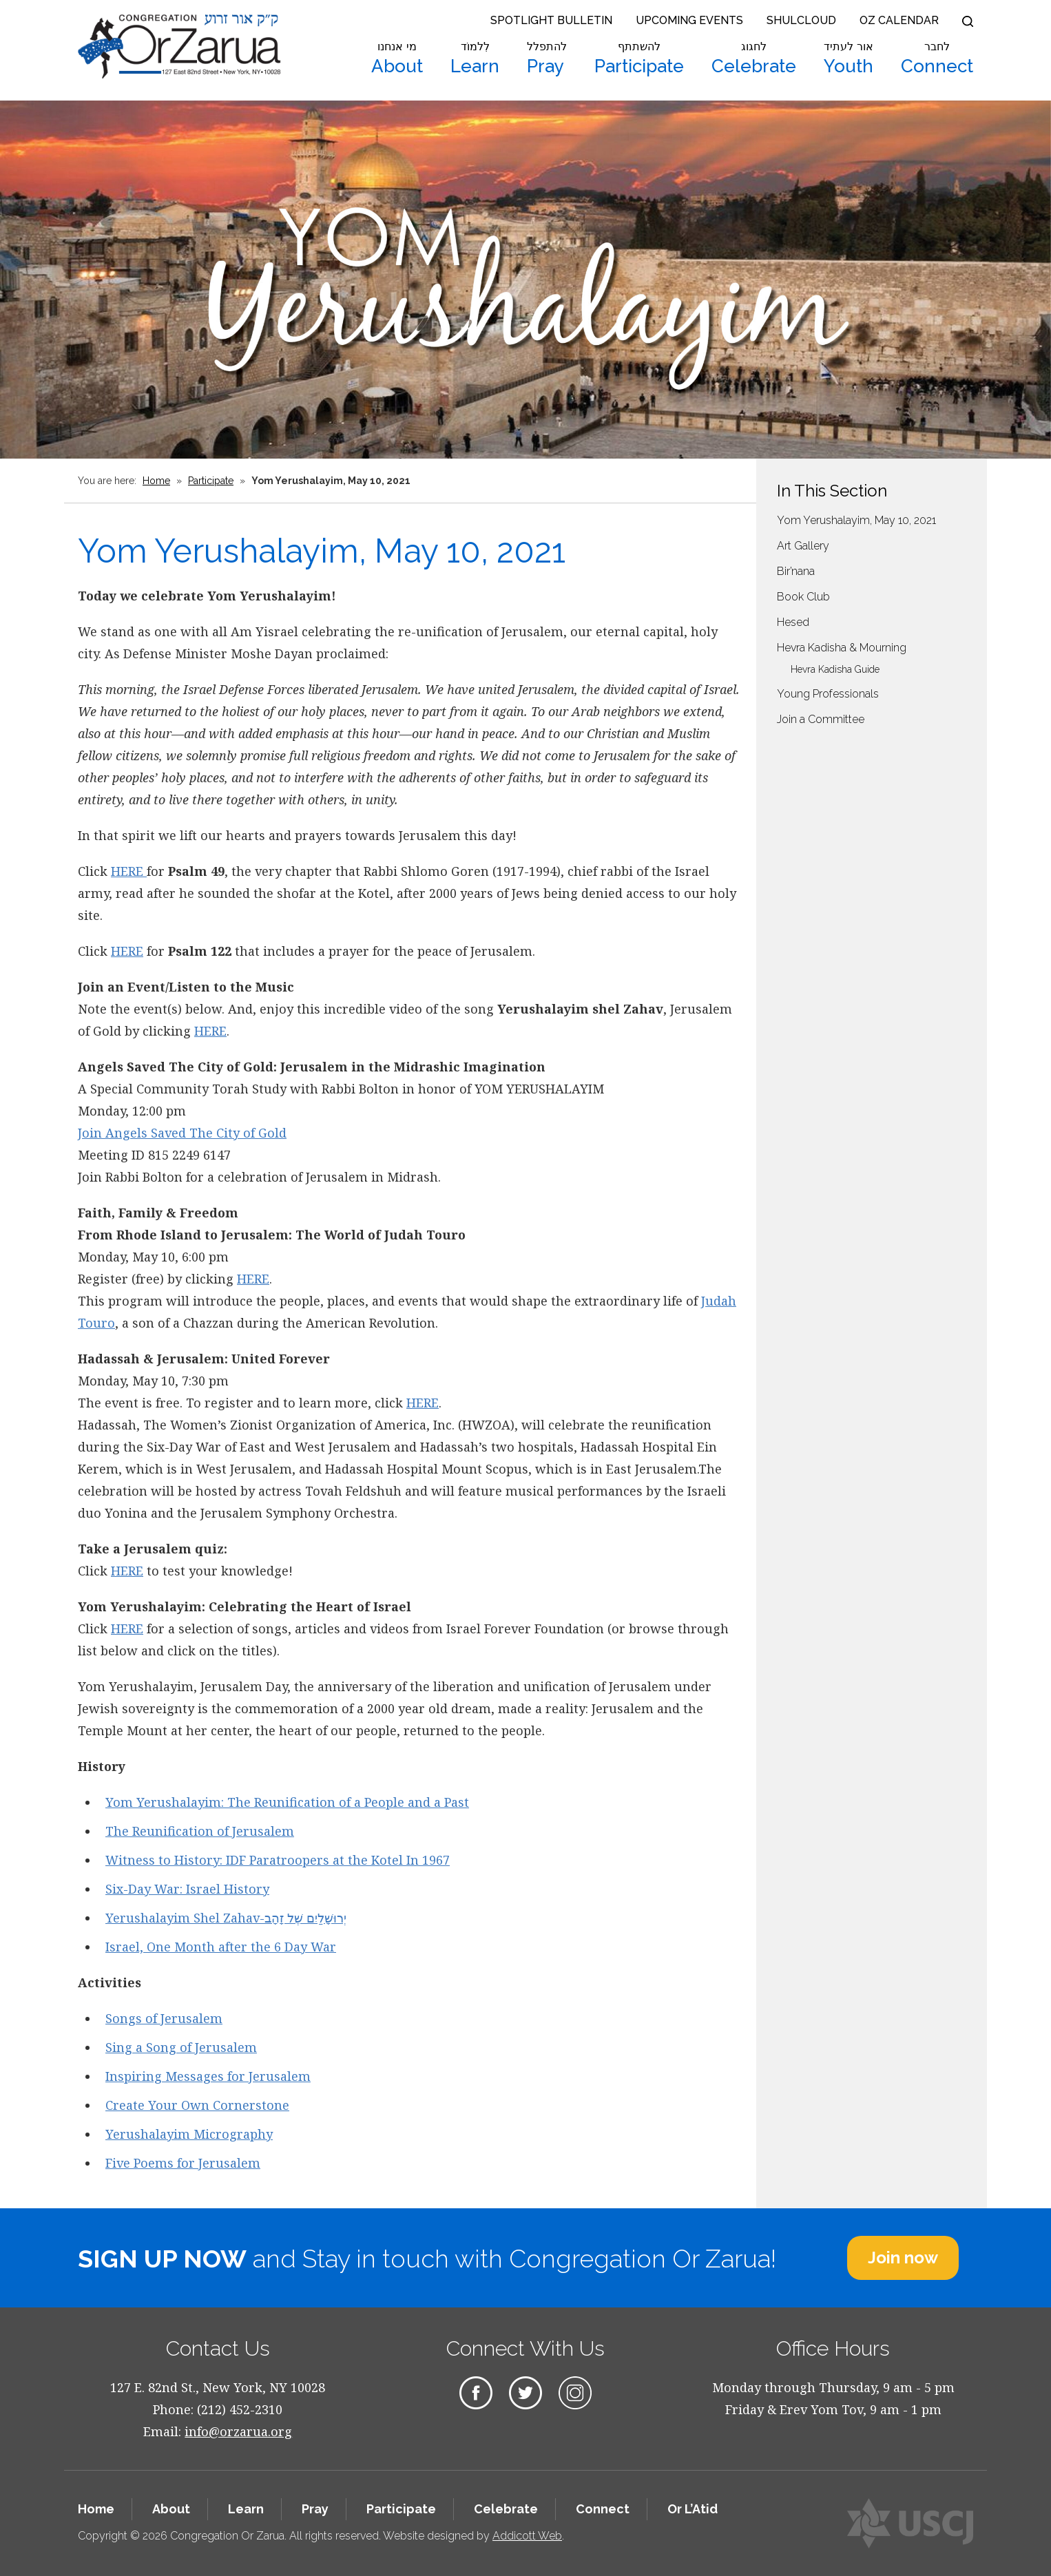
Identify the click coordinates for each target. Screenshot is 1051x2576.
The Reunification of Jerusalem (199, 1831)
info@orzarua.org (238, 2431)
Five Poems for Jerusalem (182, 2163)
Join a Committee (820, 719)
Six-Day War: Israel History (187, 1889)
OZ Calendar (899, 20)
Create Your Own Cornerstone (197, 2105)
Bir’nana (796, 571)
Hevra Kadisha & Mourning (841, 647)
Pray (547, 58)
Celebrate (753, 58)
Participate (639, 58)
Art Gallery (803, 545)
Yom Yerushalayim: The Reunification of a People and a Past (287, 1802)
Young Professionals (828, 693)
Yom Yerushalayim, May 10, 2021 (856, 520)
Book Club (803, 596)
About (397, 58)
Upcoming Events (689, 20)
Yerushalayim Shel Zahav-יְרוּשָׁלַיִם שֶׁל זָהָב (225, 1917)
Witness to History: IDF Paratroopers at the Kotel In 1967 (277, 1860)
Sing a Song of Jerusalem (181, 2047)
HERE (129, 871)
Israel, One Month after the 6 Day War (220, 1946)
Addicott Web (527, 2535)
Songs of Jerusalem (163, 2018)
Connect (937, 58)
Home (156, 480)
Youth (848, 58)
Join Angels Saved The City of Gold (182, 1132)
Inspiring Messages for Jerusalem (208, 2076)
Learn (474, 58)
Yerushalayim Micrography (189, 2134)
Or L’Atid (692, 2509)
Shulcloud (801, 20)
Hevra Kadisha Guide (835, 669)
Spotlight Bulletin (551, 20)
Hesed (793, 622)
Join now (903, 2258)
